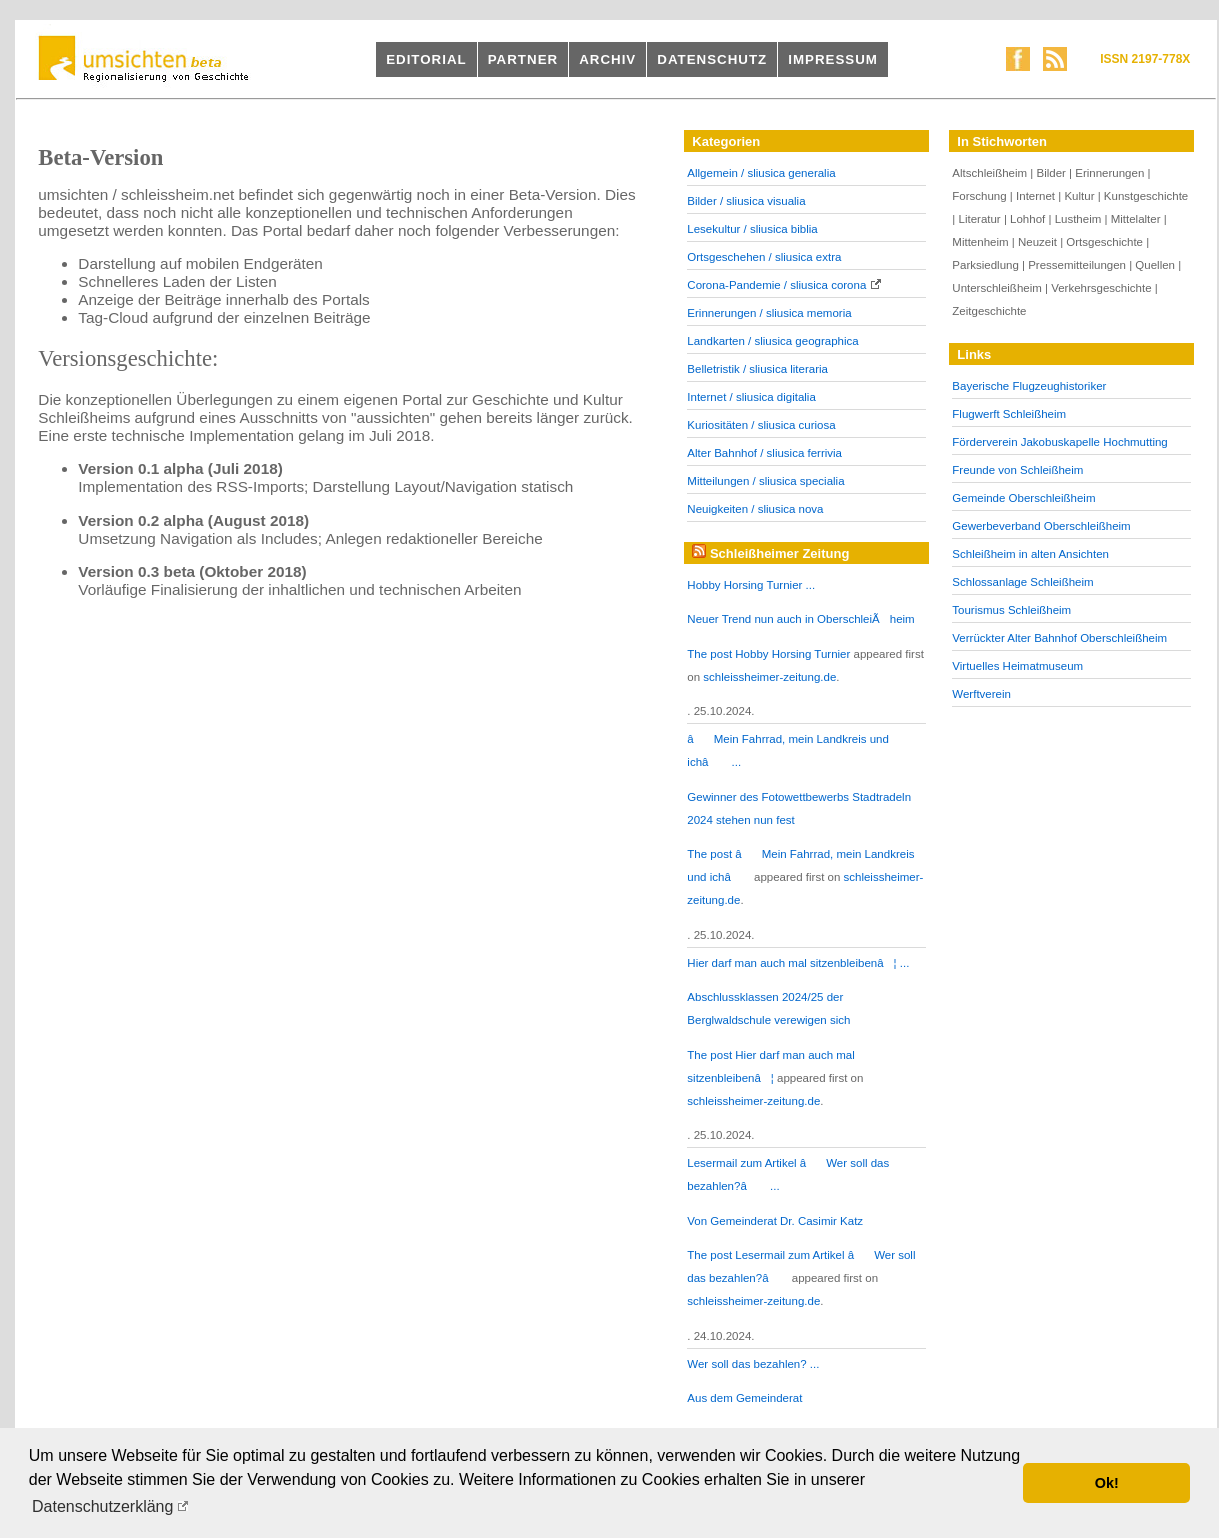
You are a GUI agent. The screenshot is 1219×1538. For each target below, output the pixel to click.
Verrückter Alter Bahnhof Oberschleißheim (1059, 638)
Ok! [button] (1107, 1483)
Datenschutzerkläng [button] (102, 1506)
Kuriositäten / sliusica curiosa (761, 425)
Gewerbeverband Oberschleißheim (1041, 526)
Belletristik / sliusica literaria (757, 369)
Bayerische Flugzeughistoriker (1029, 386)
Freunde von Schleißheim (1017, 470)
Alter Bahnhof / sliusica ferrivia (764, 453)
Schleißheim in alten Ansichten (1030, 554)
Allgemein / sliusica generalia (761, 173)
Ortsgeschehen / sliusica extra (764, 257)
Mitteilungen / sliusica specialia (765, 481)
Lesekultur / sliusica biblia (752, 229)
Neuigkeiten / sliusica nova (755, 509)
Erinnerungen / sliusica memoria (769, 313)
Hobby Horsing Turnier (792, 654)
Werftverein (981, 694)
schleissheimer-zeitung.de (769, 677)
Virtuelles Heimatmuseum (1017, 666)
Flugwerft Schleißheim (1009, 414)
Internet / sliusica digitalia (751, 397)
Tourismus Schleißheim (1011, 610)
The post (711, 654)
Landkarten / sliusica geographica (772, 341)
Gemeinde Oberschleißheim (1023, 498)
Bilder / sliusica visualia (746, 201)
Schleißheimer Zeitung (779, 553)
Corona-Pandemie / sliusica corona (776, 285)
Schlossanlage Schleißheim (1022, 582)
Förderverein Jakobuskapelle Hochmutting (1059, 442)
